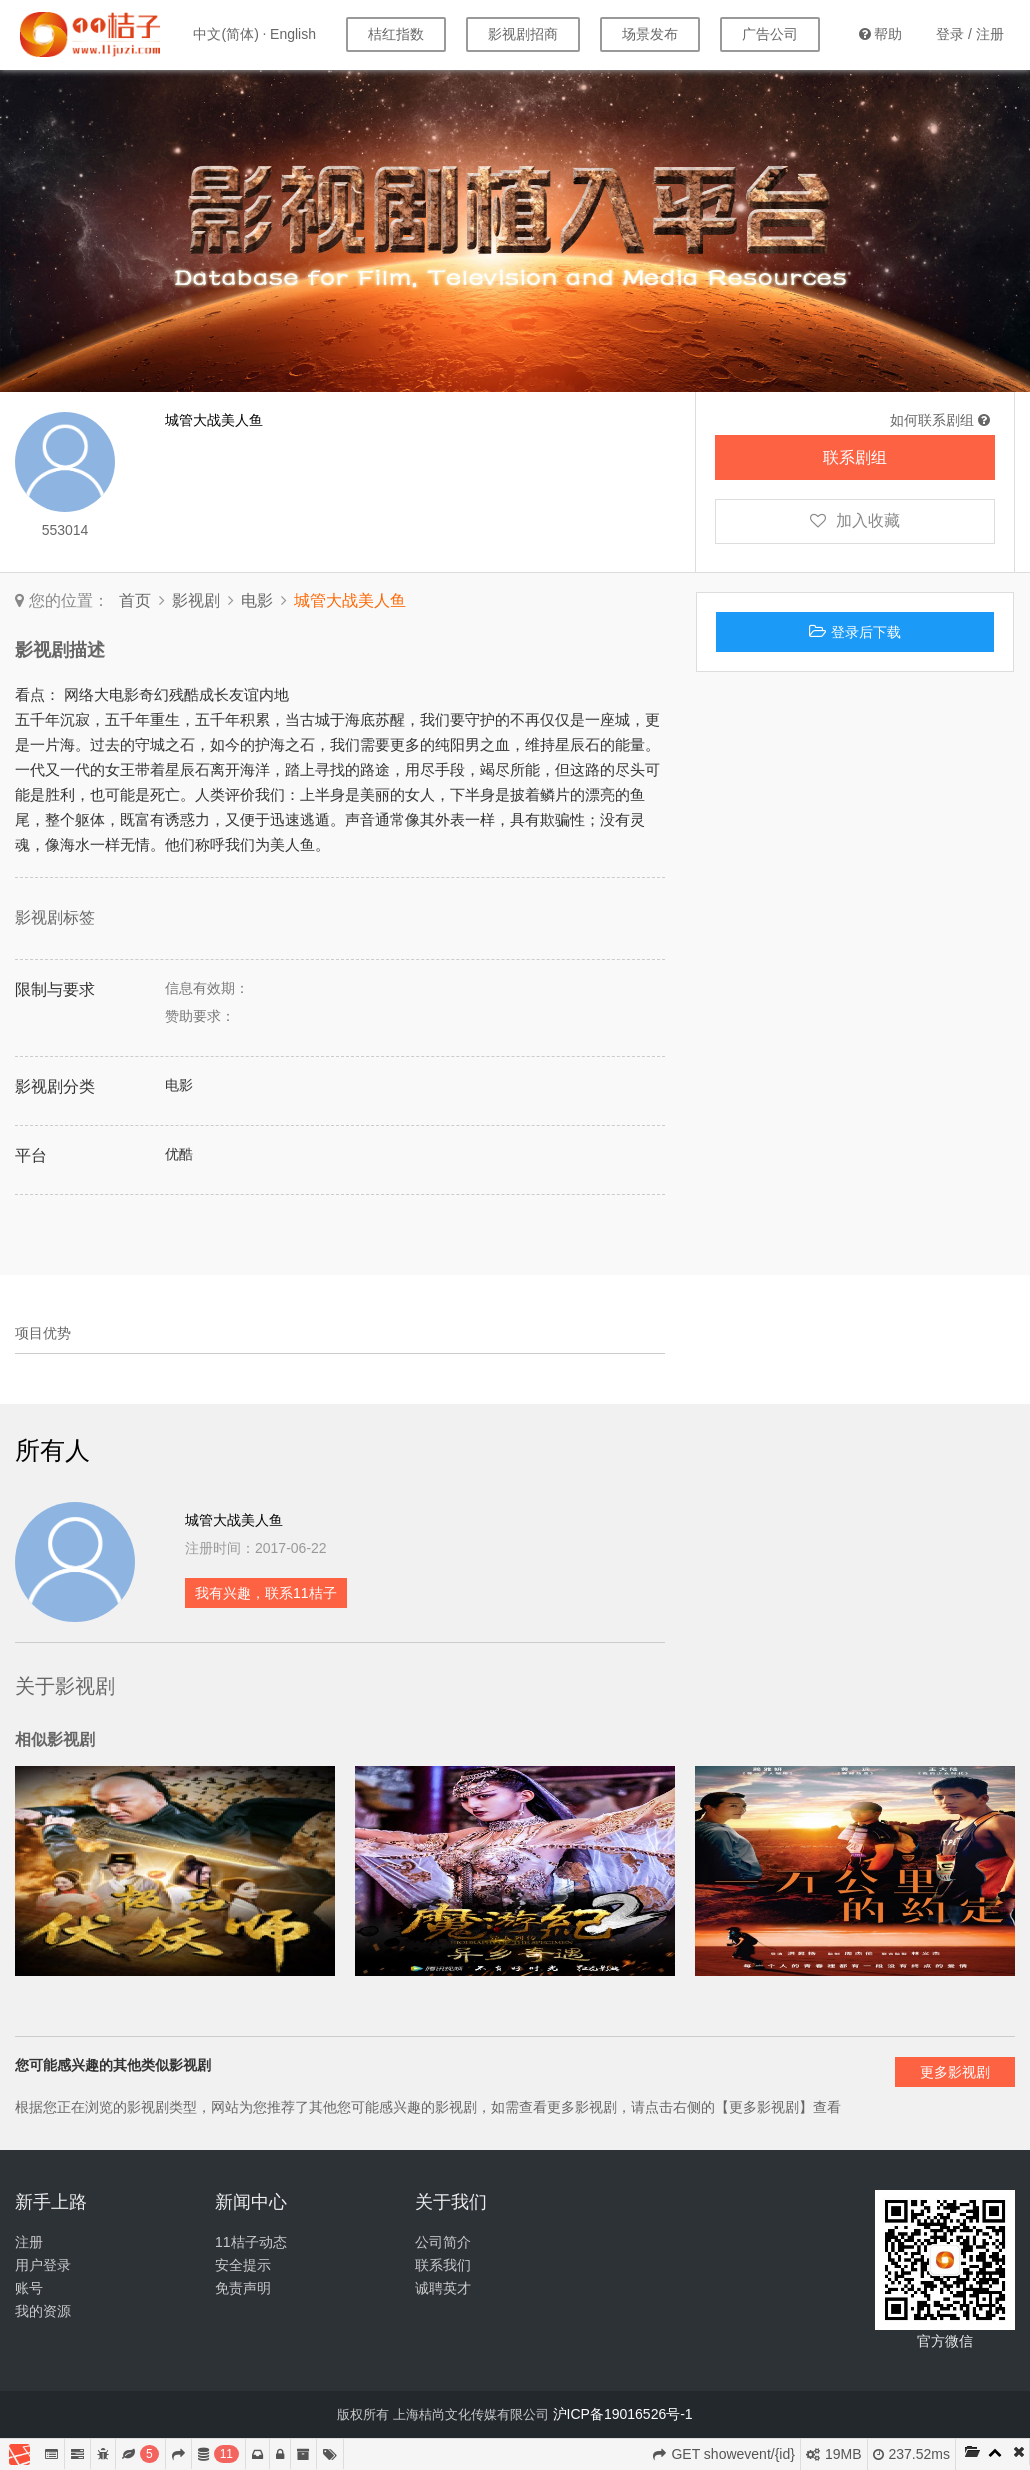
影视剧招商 (523, 34)
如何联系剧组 (940, 420)
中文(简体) (225, 34)
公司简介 (443, 2242)
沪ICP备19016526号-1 (623, 2414)
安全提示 (243, 2265)
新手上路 (51, 2202)
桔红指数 (396, 34)
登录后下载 (855, 632)
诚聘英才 (443, 2288)
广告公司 (770, 34)
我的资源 (43, 2311)
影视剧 (196, 600)
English (293, 34)
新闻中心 (251, 2202)
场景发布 (650, 34)
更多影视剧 (955, 2072)
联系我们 (443, 2265)
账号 (29, 2288)
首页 (135, 600)
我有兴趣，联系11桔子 (266, 1593)
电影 (257, 600)
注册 (990, 34)
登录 (950, 34)
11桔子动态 (251, 2242)
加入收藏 (855, 520)
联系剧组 (855, 457)
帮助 (880, 34)
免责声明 (243, 2288)
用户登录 (43, 2265)
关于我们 (451, 2202)
